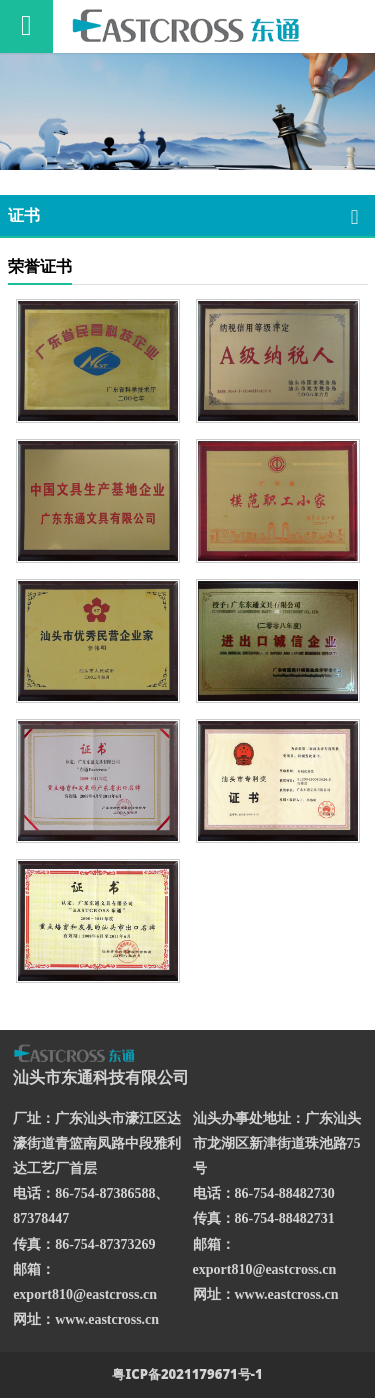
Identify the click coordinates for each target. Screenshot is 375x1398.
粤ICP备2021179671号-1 (187, 1374)
